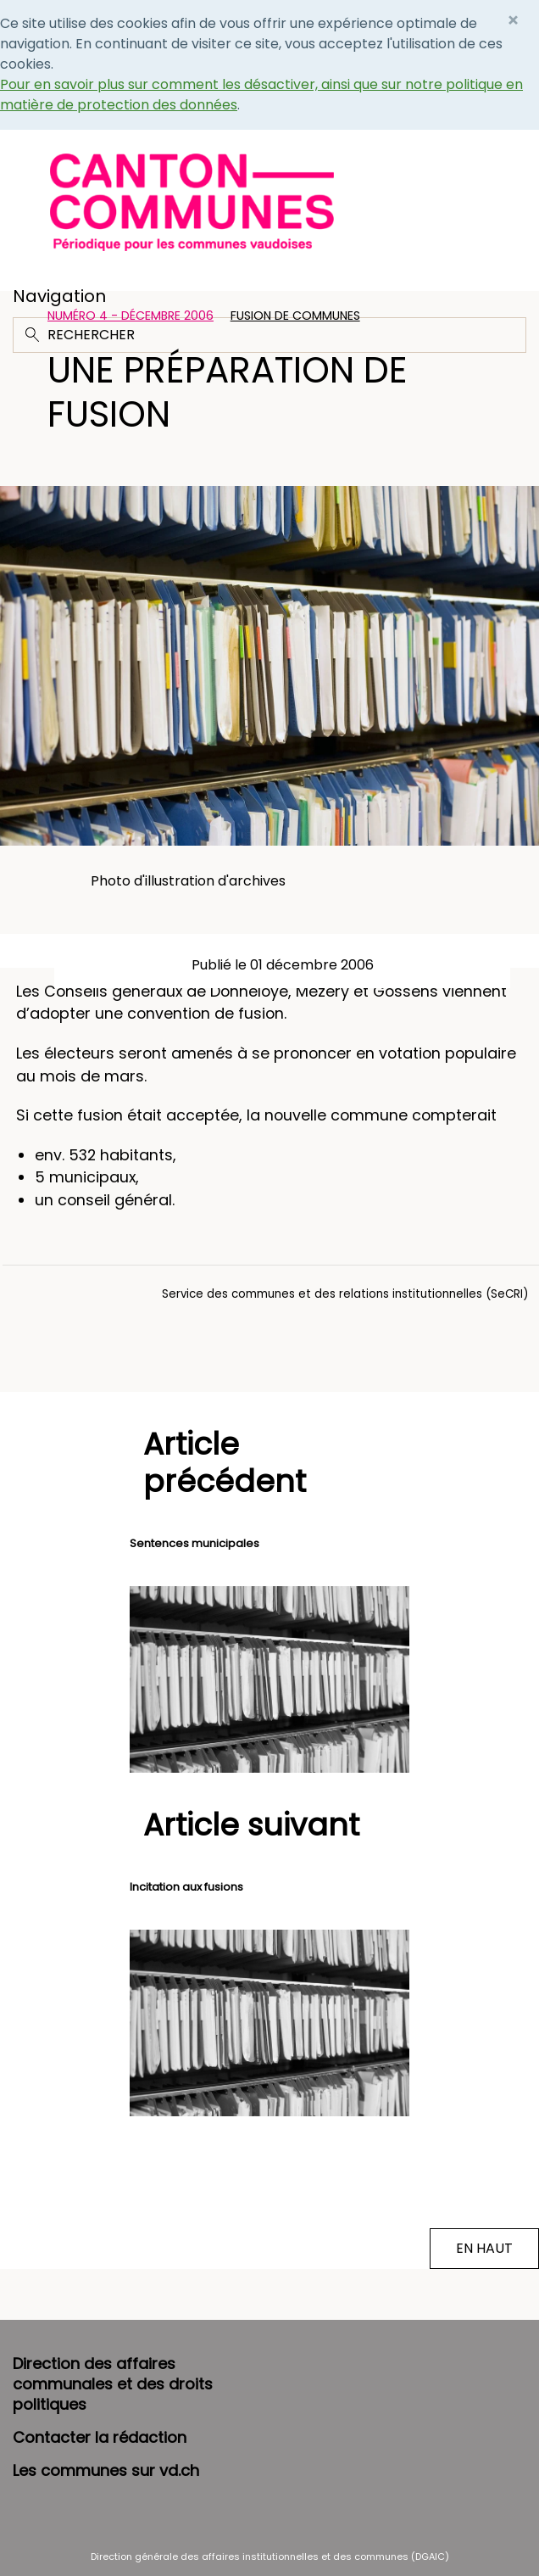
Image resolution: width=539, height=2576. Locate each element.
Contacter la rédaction (99, 2437)
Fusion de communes (295, 315)
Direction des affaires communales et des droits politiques (113, 2384)
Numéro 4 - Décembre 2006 (130, 315)
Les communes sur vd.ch (106, 2470)
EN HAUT (484, 2248)
